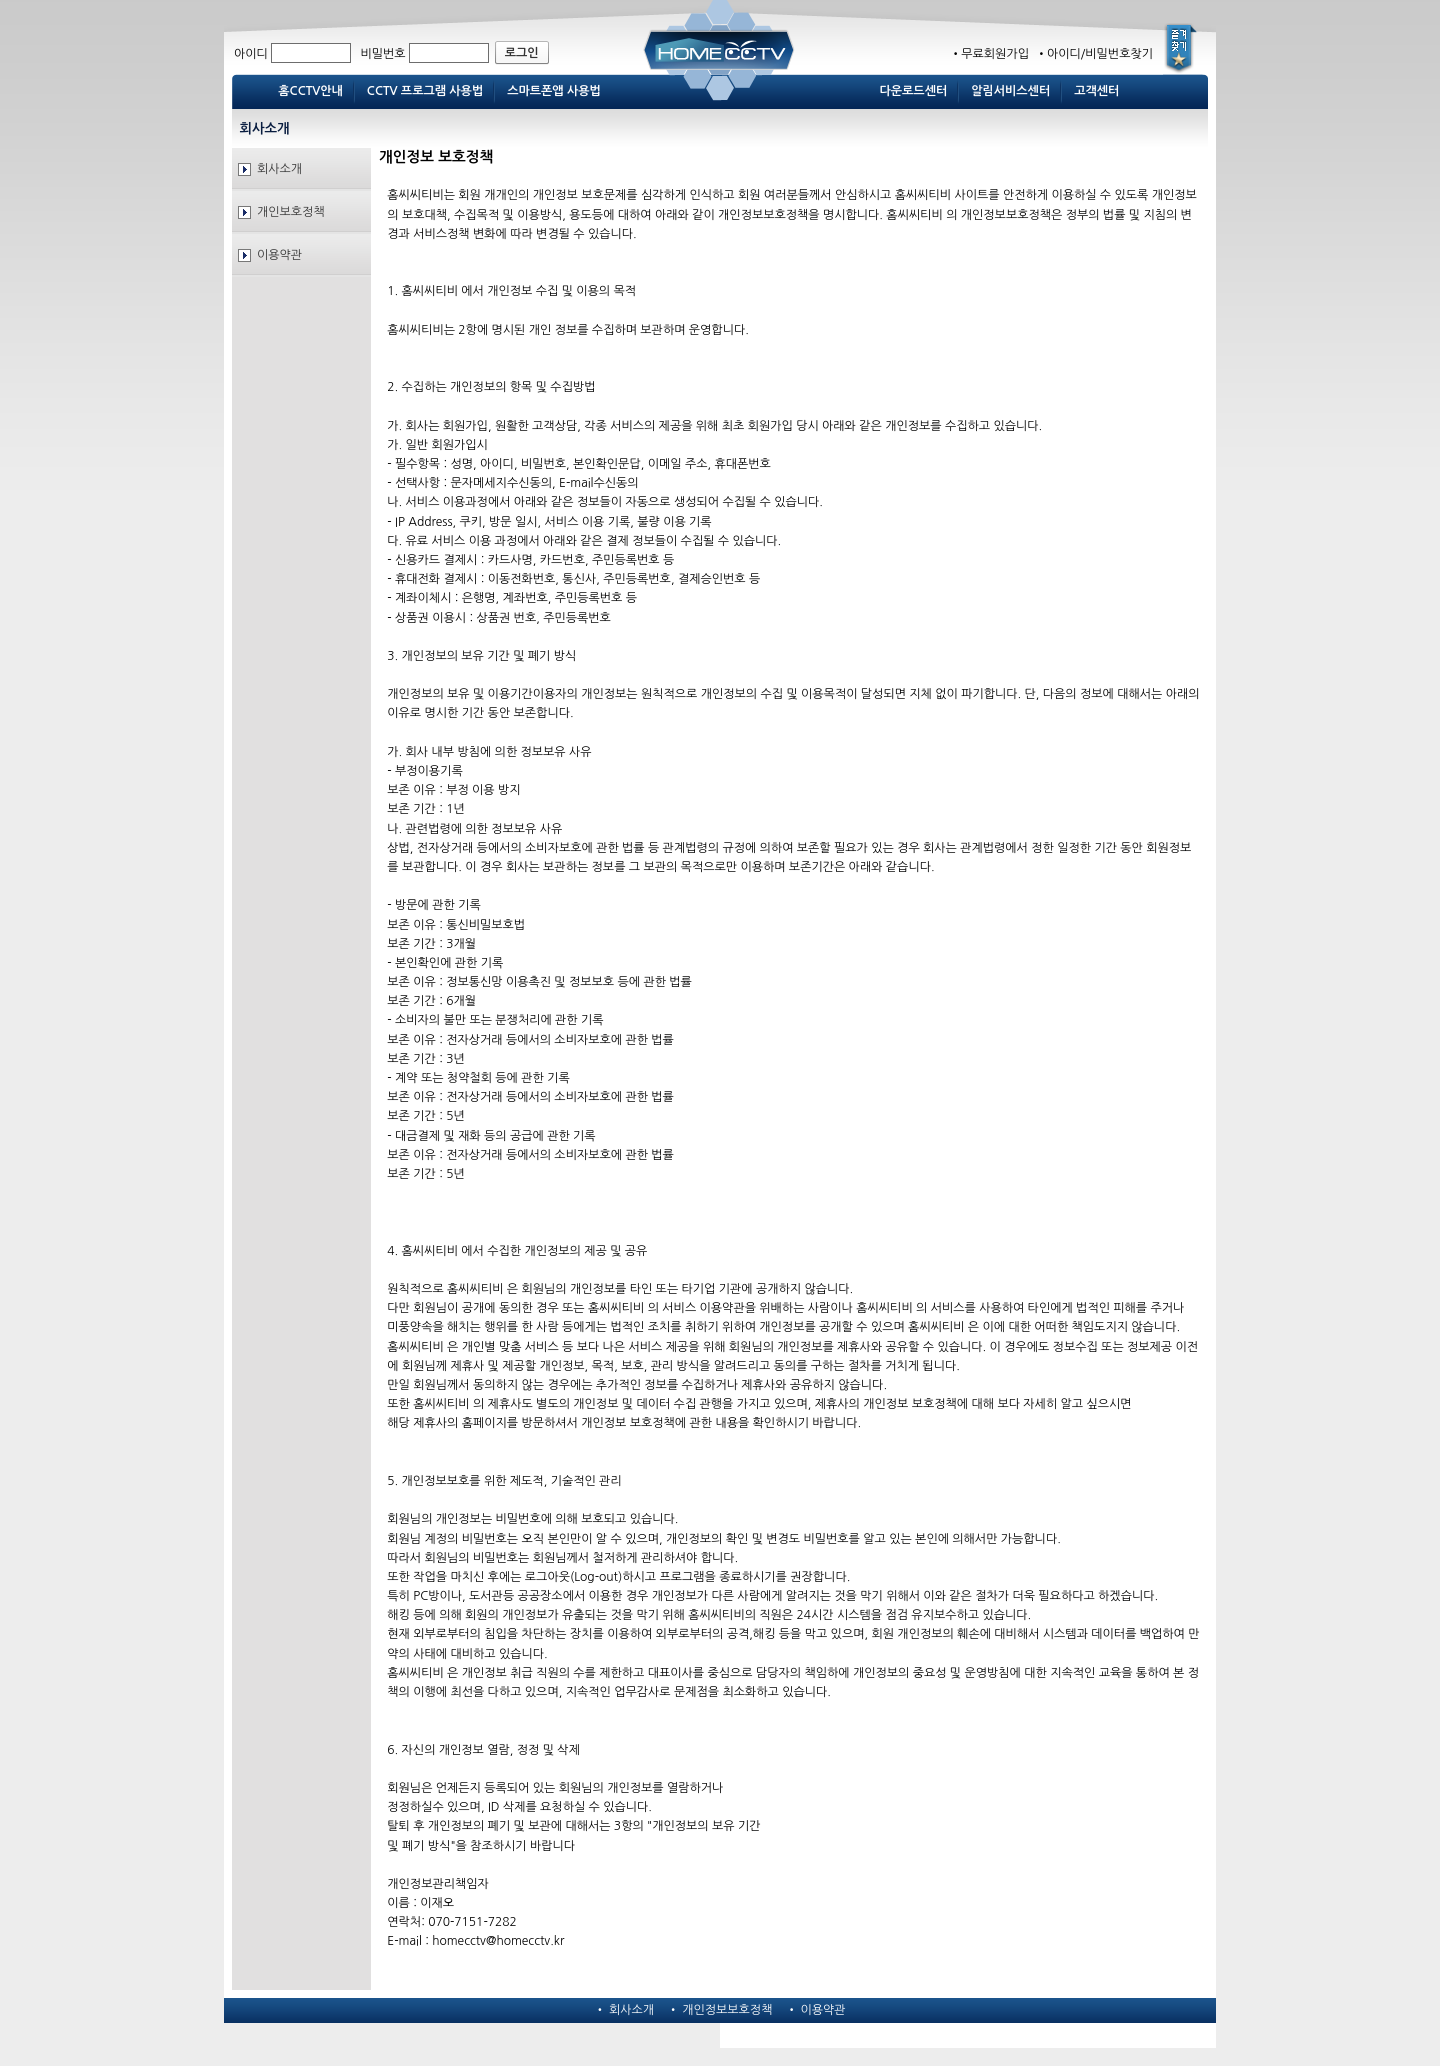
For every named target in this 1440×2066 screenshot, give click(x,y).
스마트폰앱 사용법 (554, 91)
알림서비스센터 (1010, 91)
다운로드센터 (914, 91)
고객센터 (1096, 91)
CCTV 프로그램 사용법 (425, 91)
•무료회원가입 (989, 54)
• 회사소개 (624, 2010)
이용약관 (279, 255)
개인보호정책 (291, 212)
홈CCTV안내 (310, 91)
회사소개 (279, 169)
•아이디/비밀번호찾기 (1092, 54)
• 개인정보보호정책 (720, 2010)
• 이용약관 (816, 2010)
